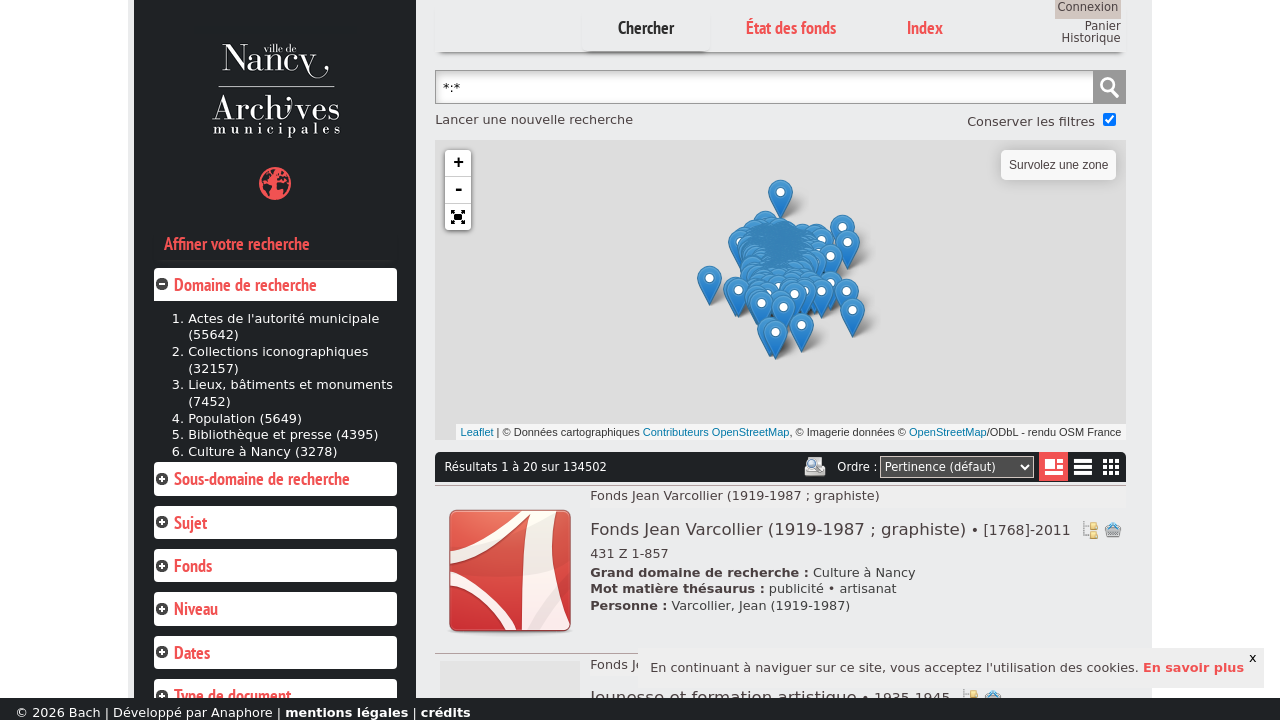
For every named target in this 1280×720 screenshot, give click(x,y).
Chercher (646, 27)
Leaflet (477, 432)
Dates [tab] (182, 652)
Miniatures (1111, 466)
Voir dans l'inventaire (1090, 530)
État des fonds (791, 27)
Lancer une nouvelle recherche (534, 119)
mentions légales (346, 712)
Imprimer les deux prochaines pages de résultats (815, 467)
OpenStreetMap (948, 432)
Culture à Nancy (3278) (262, 451)
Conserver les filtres (1031, 121)
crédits (446, 712)
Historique (1091, 38)
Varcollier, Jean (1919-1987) (761, 605)
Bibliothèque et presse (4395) (283, 434)
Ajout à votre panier (1113, 530)
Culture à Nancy (864, 572)
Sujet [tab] (180, 522)
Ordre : (857, 467)
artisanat (867, 588)
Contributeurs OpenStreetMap (716, 432)
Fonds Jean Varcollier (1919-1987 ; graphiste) (734, 495)
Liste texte (1082, 470)
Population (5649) (245, 418)
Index (925, 27)
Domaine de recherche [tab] (235, 284)
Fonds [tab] (183, 565)
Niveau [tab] (186, 608)
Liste (1053, 466)
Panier (1103, 26)
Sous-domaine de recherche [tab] (252, 478)
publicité (796, 588)
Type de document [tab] (222, 695)
